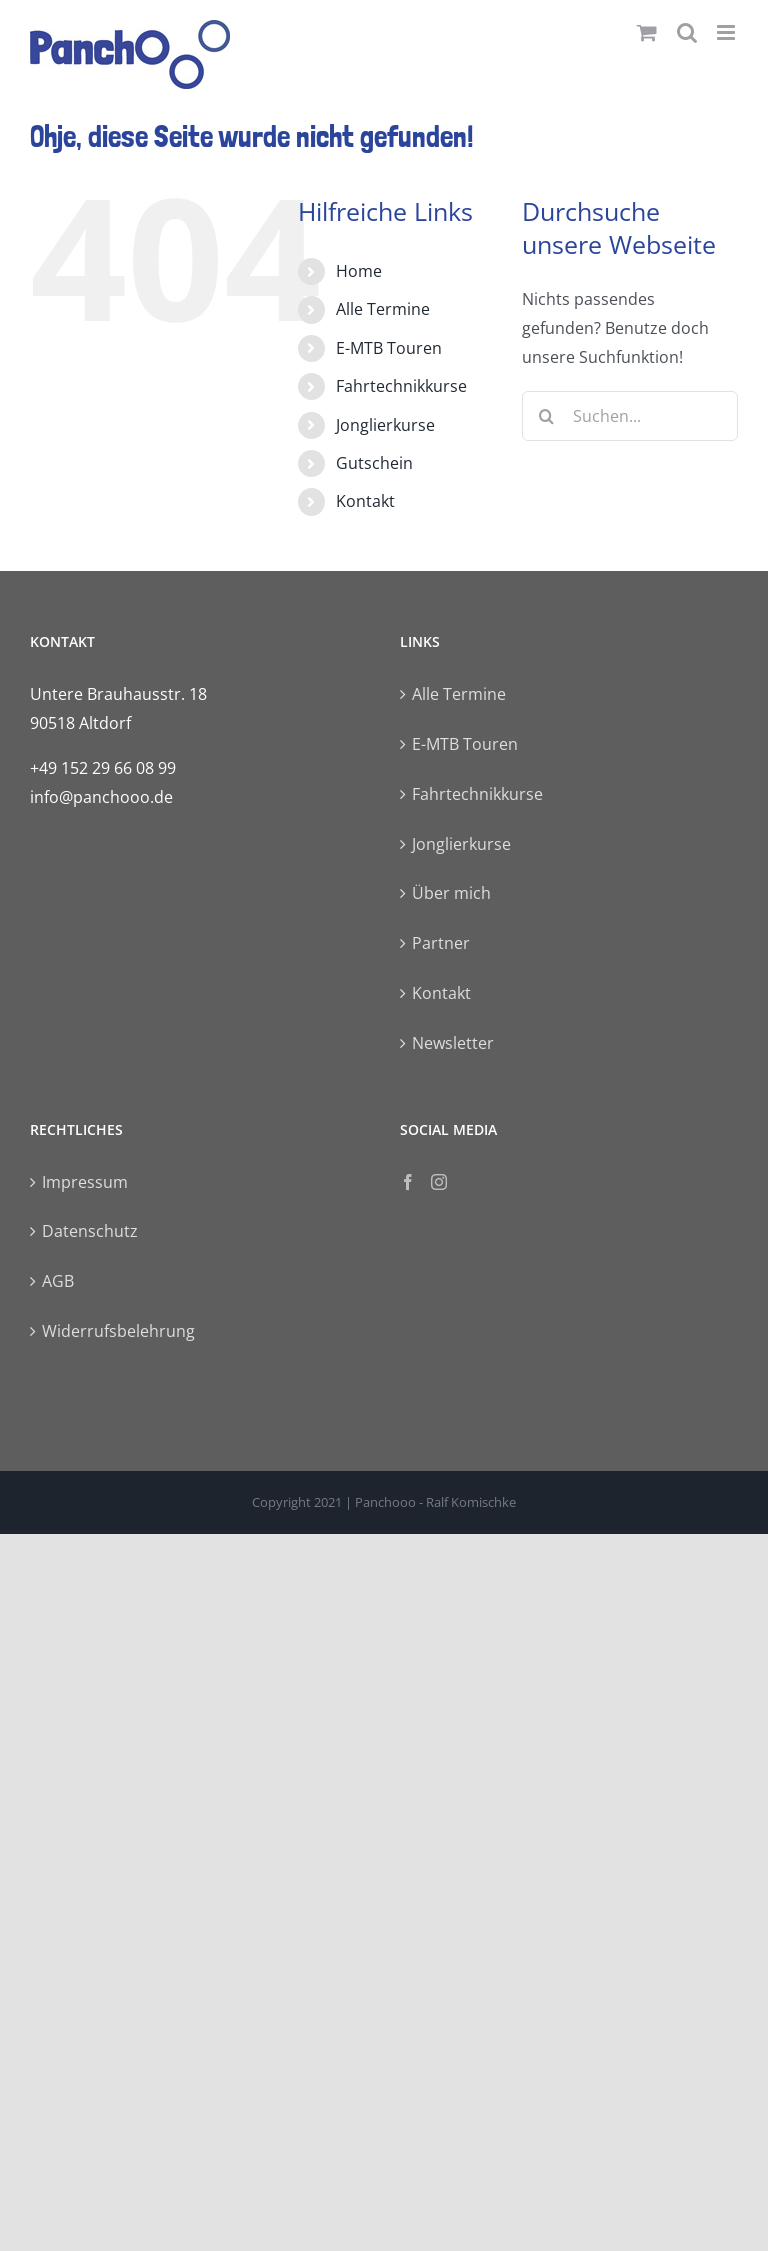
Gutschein (374, 463)
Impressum (85, 1182)
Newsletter (453, 1043)
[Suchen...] (630, 416)
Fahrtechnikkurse (401, 386)
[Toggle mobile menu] (727, 32)
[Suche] (547, 416)
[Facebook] (408, 1182)
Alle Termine (383, 309)
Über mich (451, 893)
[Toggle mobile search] (687, 32)
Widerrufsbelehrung (118, 1331)
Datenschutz (90, 1231)
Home (359, 271)
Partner (441, 943)
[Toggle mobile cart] (647, 32)
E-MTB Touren (389, 348)
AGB (58, 1281)
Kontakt (365, 501)
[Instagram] (439, 1182)
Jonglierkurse (385, 425)
